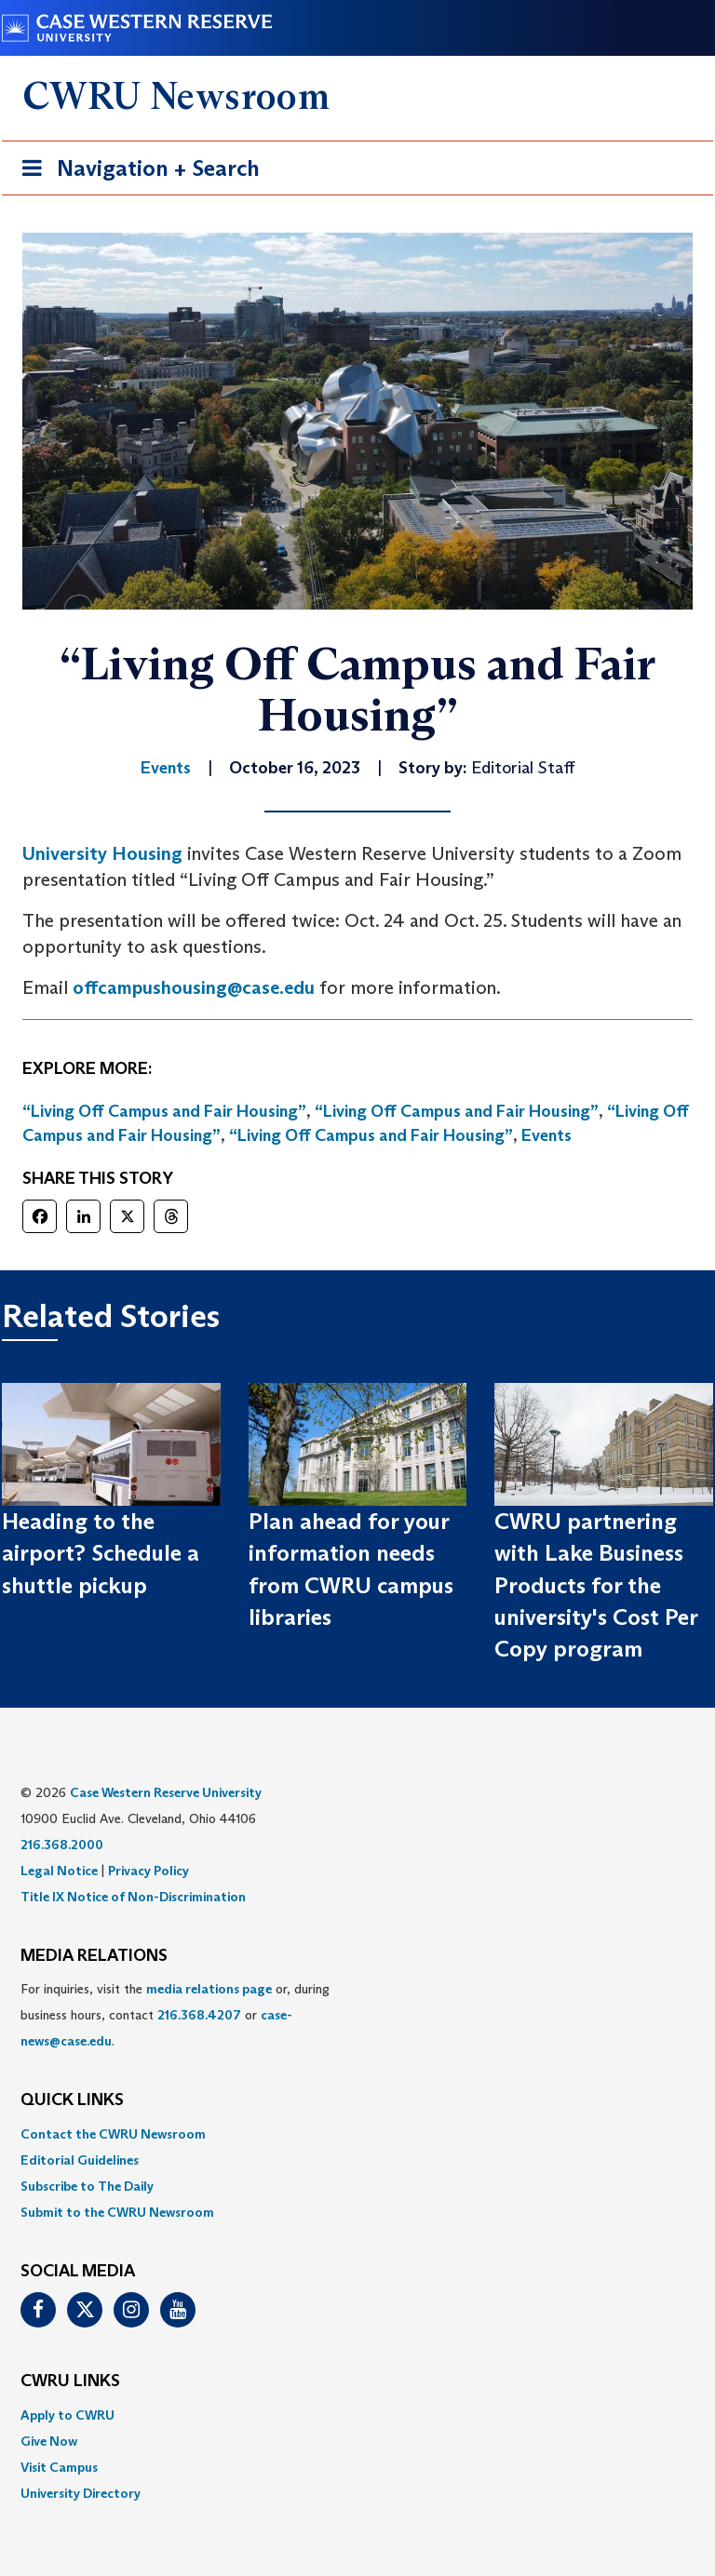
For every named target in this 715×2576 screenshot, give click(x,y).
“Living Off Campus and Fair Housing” (164, 1111)
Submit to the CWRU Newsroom (117, 2212)
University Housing (102, 853)
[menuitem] (357, 2134)
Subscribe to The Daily (87, 2186)
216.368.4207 (199, 2014)
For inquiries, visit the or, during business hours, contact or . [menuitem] (175, 2014)
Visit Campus (59, 2467)
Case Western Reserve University (166, 1792)
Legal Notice (59, 1870)
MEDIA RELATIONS (94, 1956)
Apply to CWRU (67, 2415)
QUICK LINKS (72, 2100)
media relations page (209, 1988)
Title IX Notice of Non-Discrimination (133, 1896)
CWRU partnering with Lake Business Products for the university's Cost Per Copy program (595, 1585)
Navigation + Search (135, 172)
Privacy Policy (148, 1870)
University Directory (80, 2493)
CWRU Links (70, 2381)
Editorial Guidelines (79, 2160)
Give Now (48, 2441)
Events (546, 1135)
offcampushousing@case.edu (194, 987)
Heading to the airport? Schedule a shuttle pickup (100, 1553)
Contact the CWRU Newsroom (113, 2134)
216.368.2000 (61, 1844)
